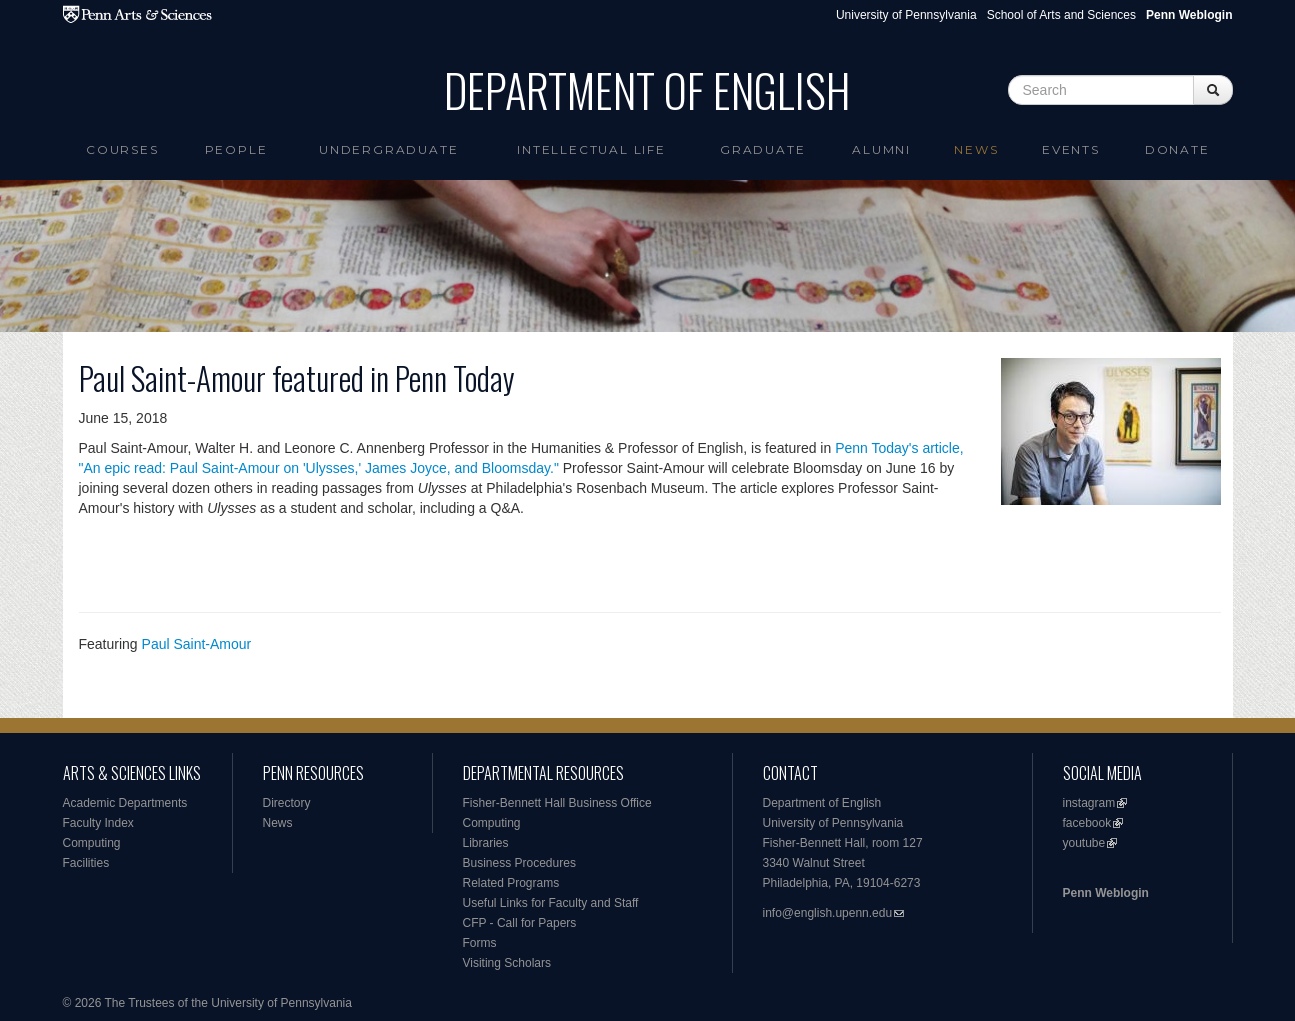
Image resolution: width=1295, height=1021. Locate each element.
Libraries (486, 843)
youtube (1084, 843)
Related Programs (511, 883)
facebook (1087, 823)
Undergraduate (388, 149)
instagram (1089, 803)
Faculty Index (98, 823)
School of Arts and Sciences (1061, 15)
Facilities (86, 863)
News (976, 149)
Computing (92, 843)
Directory (287, 803)
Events (1071, 149)
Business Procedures (519, 863)
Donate (1177, 149)
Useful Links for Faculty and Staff (551, 903)
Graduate (762, 149)
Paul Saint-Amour (197, 644)
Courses (122, 149)
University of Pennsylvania (906, 15)
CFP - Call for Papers (520, 923)
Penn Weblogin (1106, 893)
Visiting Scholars (507, 963)
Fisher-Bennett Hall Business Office (557, 803)
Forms (480, 943)
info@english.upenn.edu (828, 913)
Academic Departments (125, 803)
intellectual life (591, 149)
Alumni (881, 149)
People (236, 149)
